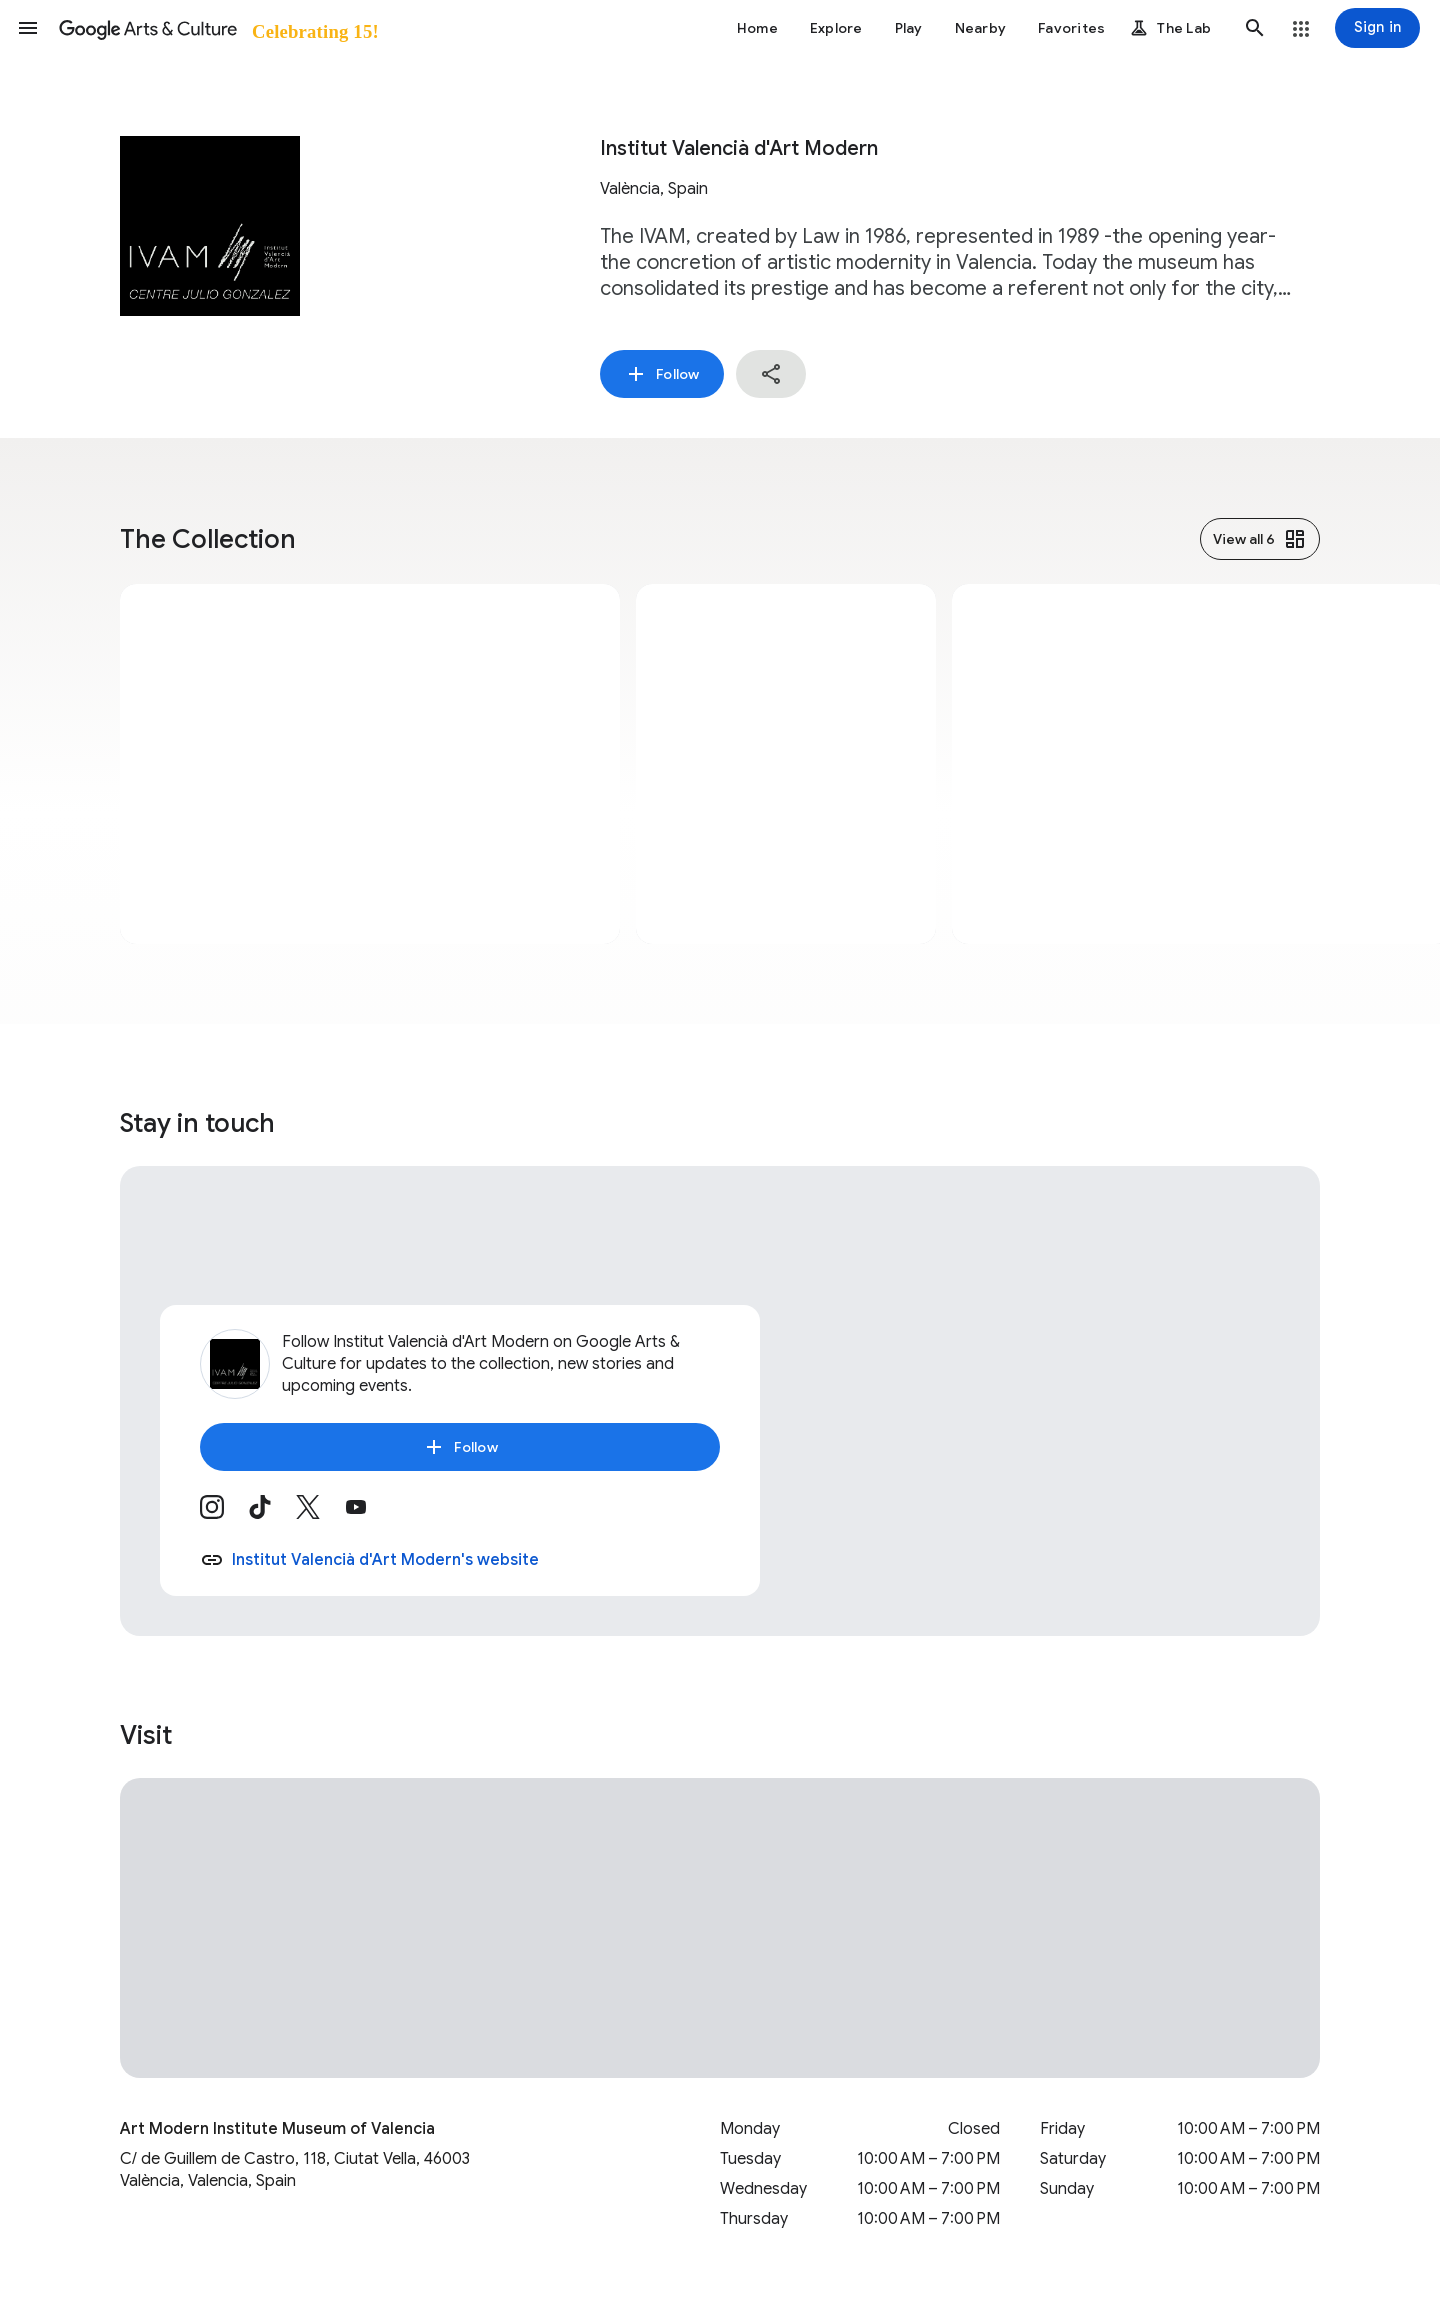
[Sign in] (1377, 28)
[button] (28, 28)
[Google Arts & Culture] (217, 28)
